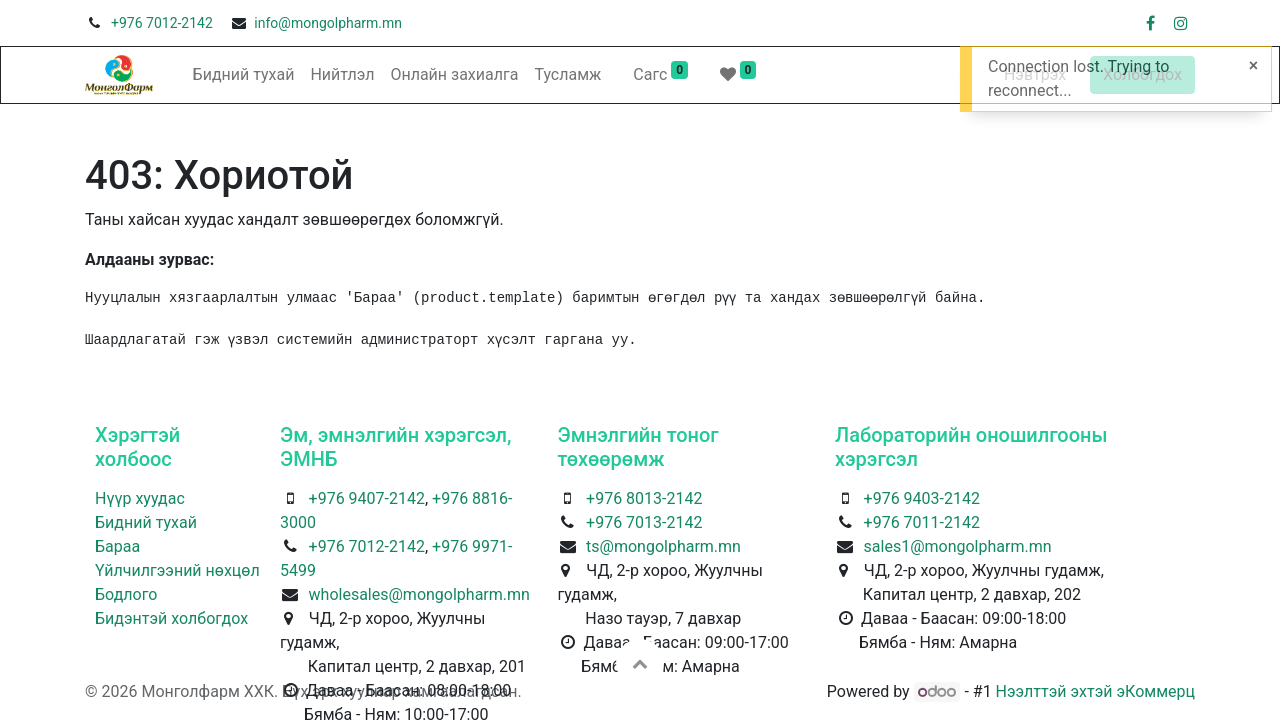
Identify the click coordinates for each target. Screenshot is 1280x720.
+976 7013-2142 (644, 522)
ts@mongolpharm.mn (663, 546)
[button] (640, 663)
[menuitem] (244, 75)
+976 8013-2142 (644, 498)
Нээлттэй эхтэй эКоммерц (1095, 691)
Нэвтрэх (1035, 74)
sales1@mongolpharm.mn (958, 546)
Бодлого (126, 594)
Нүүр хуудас (140, 498)
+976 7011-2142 (922, 522)
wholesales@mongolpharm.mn (419, 594)
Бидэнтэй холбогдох (171, 618)
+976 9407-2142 (367, 498)
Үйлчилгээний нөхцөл (177, 570)
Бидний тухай (146, 522)
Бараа (117, 546)
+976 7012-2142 (162, 23)
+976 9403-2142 (922, 498)
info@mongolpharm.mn (328, 23)
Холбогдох (1142, 74)
